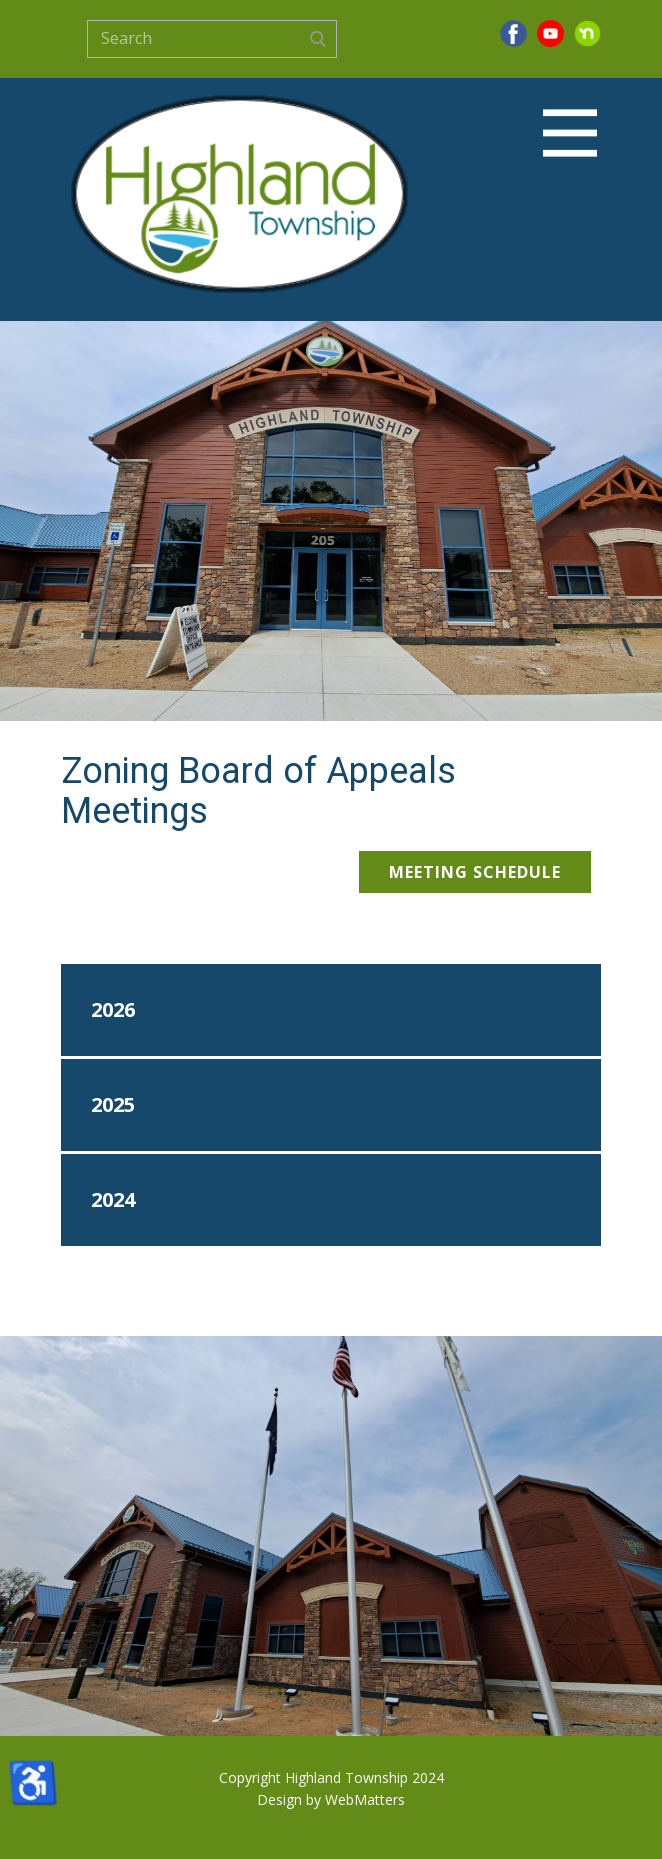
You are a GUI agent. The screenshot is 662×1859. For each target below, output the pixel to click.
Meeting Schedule (475, 872)
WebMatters (365, 1799)
